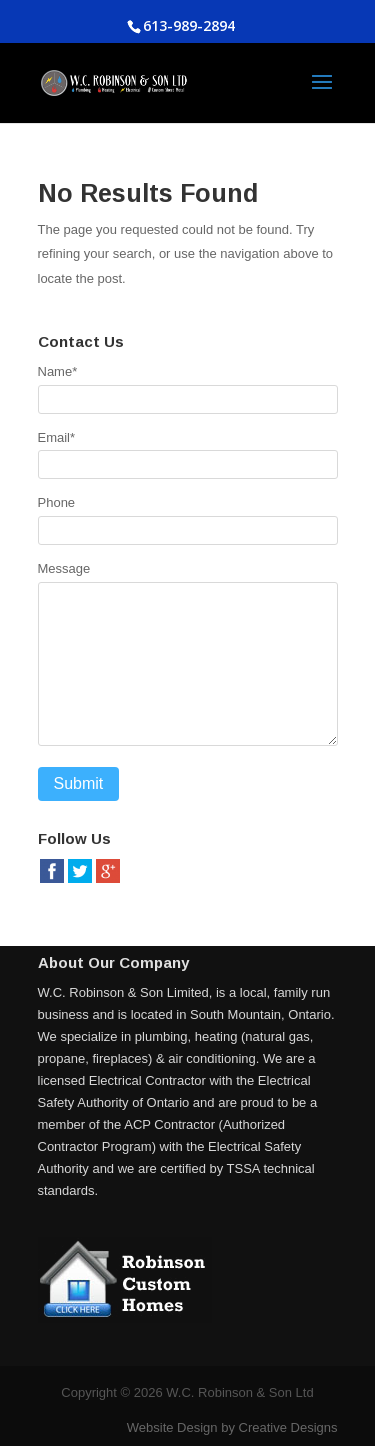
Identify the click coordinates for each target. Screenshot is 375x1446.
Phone (57, 502)
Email (57, 437)
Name (58, 371)
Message (64, 568)
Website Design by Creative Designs (232, 1427)
